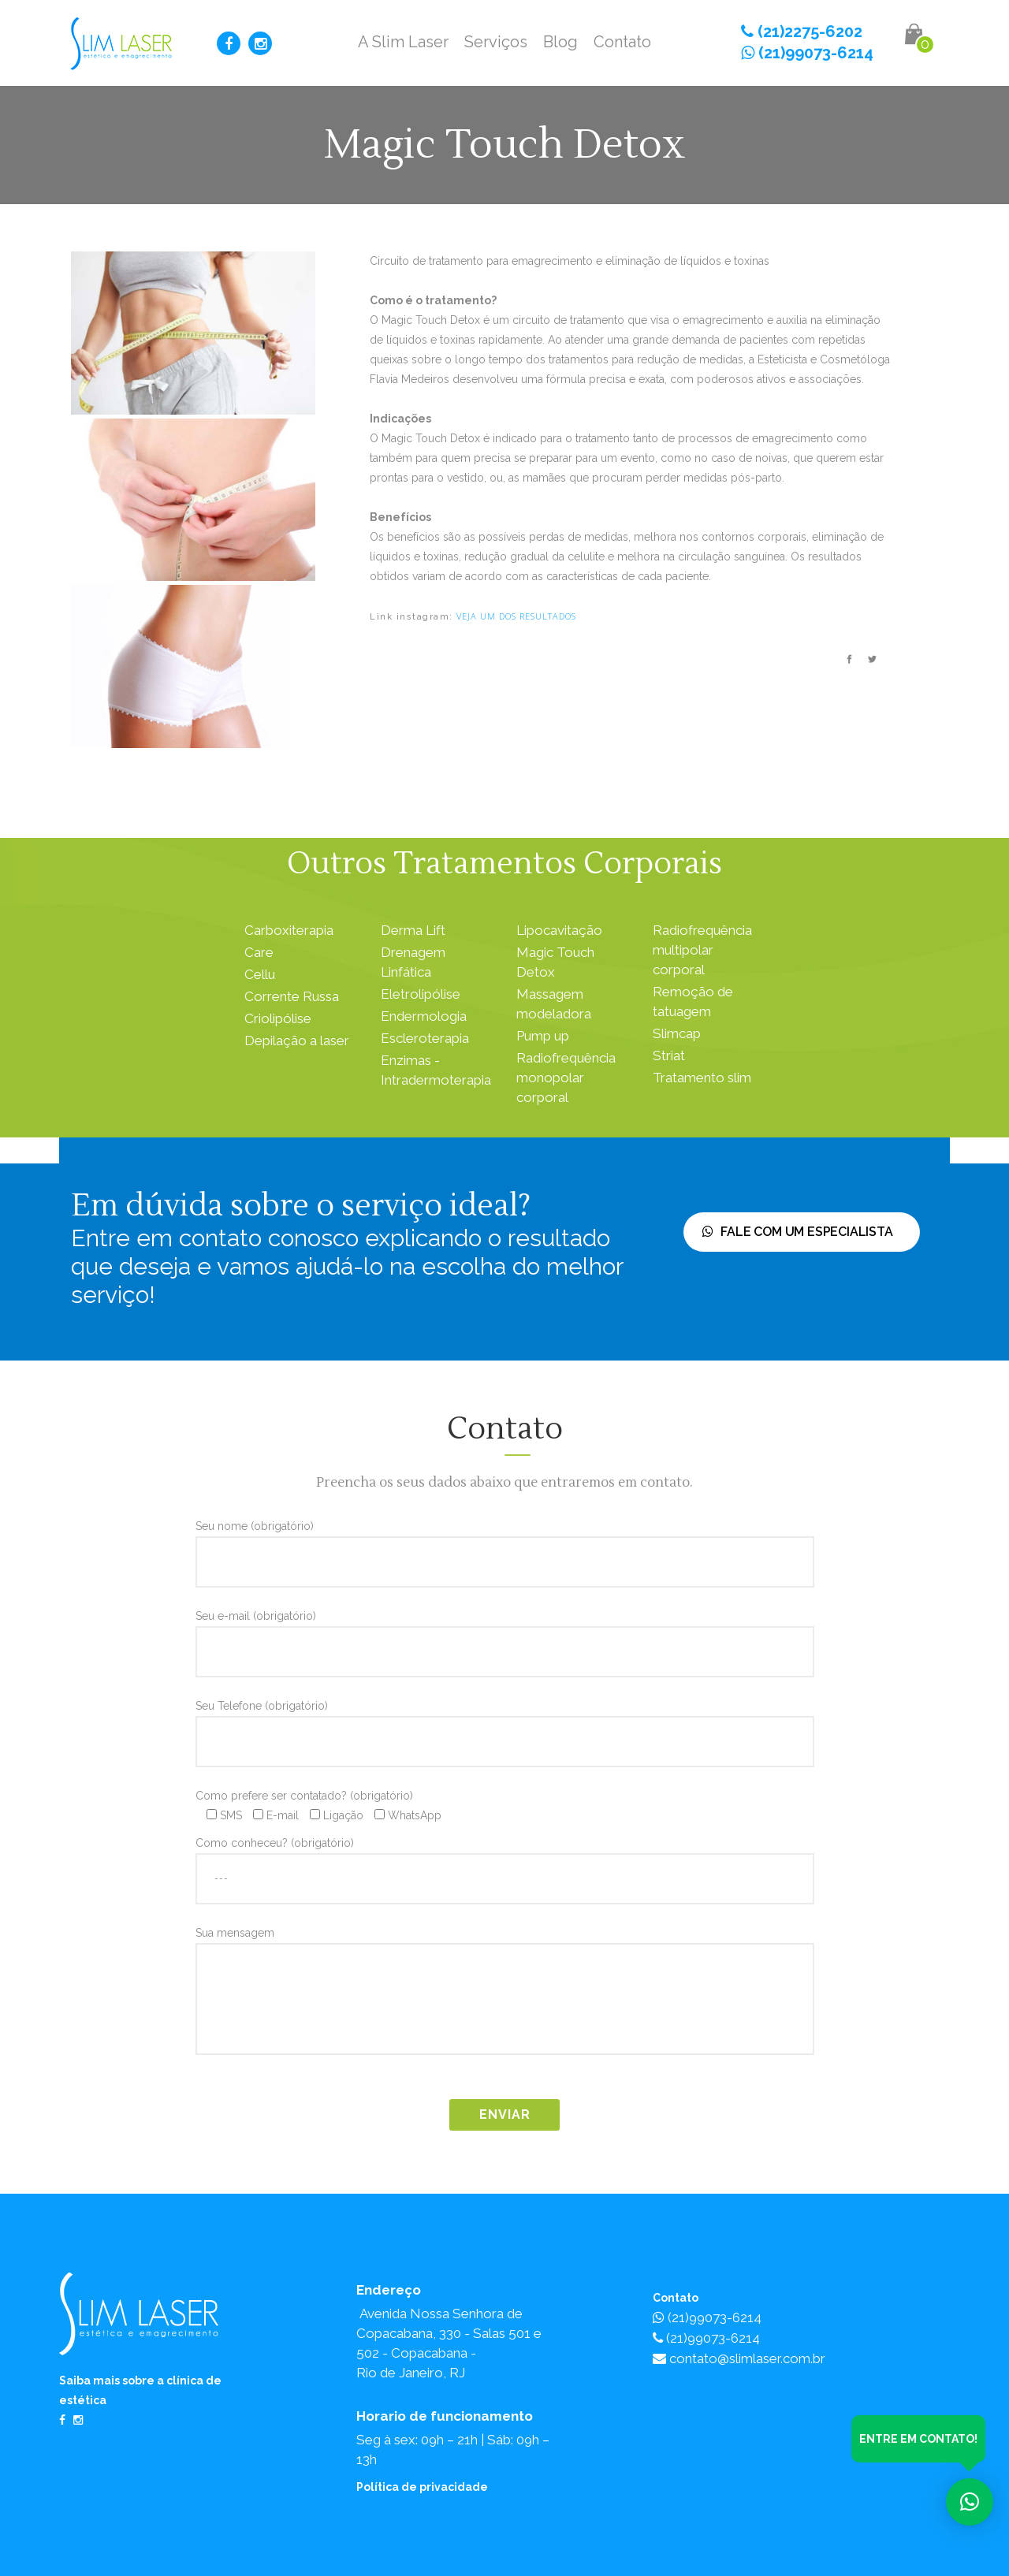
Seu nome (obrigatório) (504, 1543)
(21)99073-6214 (807, 52)
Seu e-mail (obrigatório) (504, 1633)
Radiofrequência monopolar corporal (566, 1077)
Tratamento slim (702, 1077)
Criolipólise (277, 1018)
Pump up (542, 1036)
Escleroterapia (425, 1038)
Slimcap (677, 1033)
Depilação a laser (296, 1040)
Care (259, 952)
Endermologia (424, 1016)
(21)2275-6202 (801, 31)
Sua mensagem (504, 1995)
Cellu (259, 974)
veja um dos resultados (516, 616)
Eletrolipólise (420, 994)
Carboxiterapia (288, 930)
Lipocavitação (559, 930)
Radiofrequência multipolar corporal (702, 949)
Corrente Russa (291, 996)
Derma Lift (413, 930)
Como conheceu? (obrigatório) (504, 1860)
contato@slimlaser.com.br (739, 2358)
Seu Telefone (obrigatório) (504, 1723)
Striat (669, 1055)
